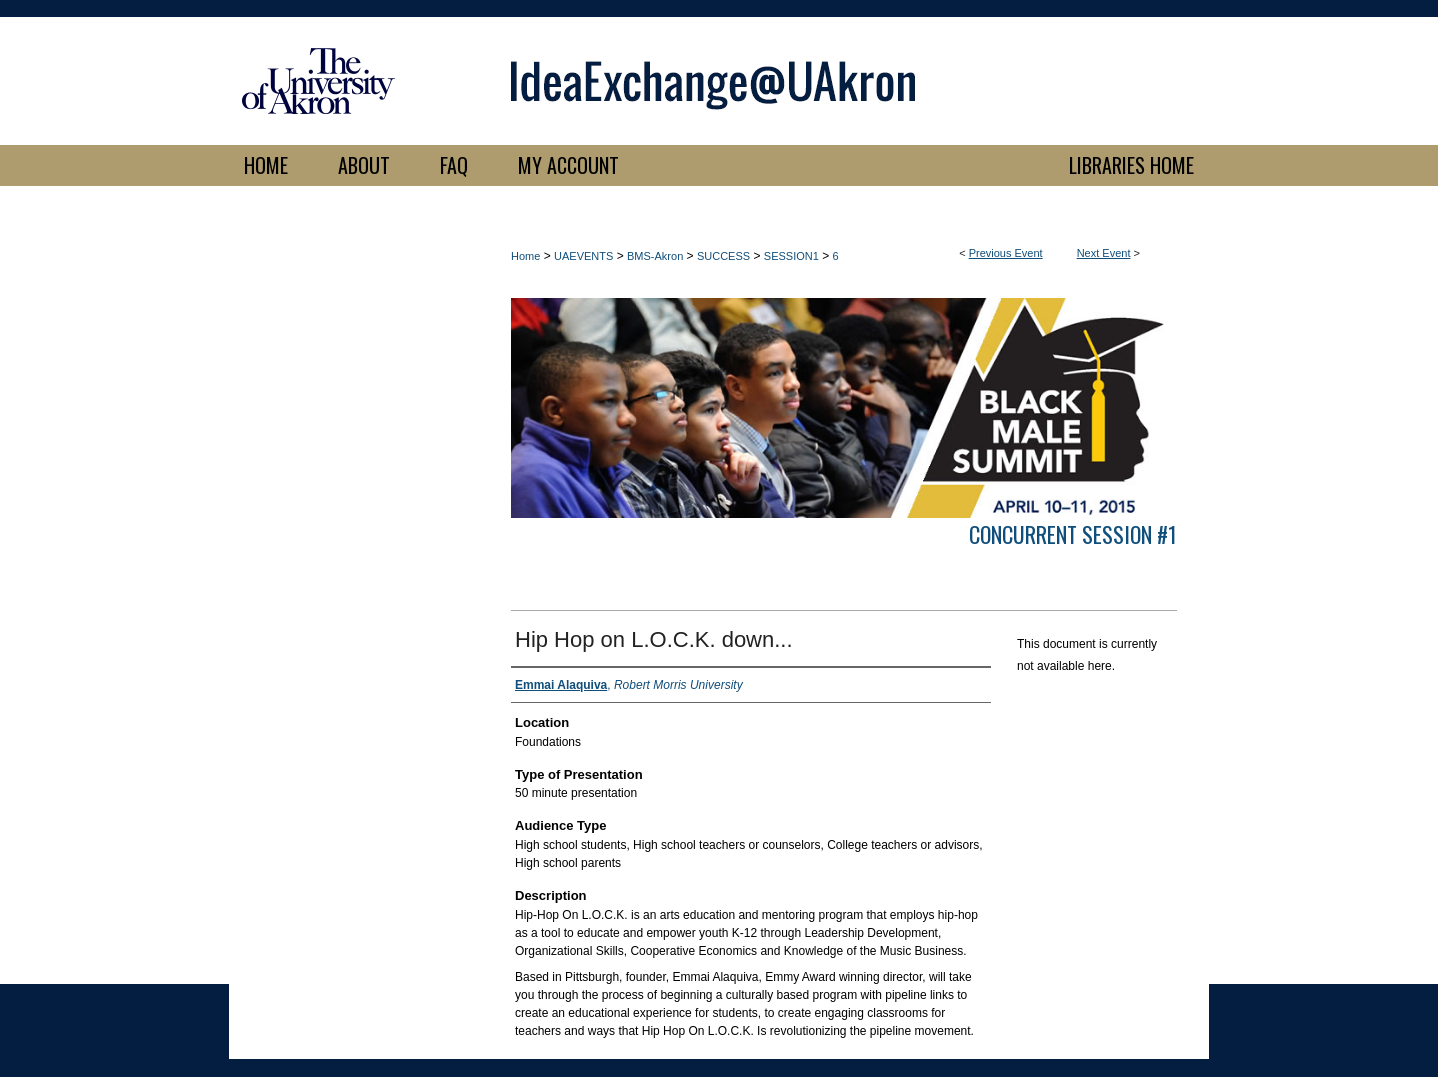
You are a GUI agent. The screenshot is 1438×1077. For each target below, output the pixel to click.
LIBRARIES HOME (1131, 165)
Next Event (1104, 253)
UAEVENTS (583, 256)
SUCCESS (723, 256)
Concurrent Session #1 (1073, 534)
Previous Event (1006, 253)
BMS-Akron (655, 256)
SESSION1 (791, 256)
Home (525, 256)
